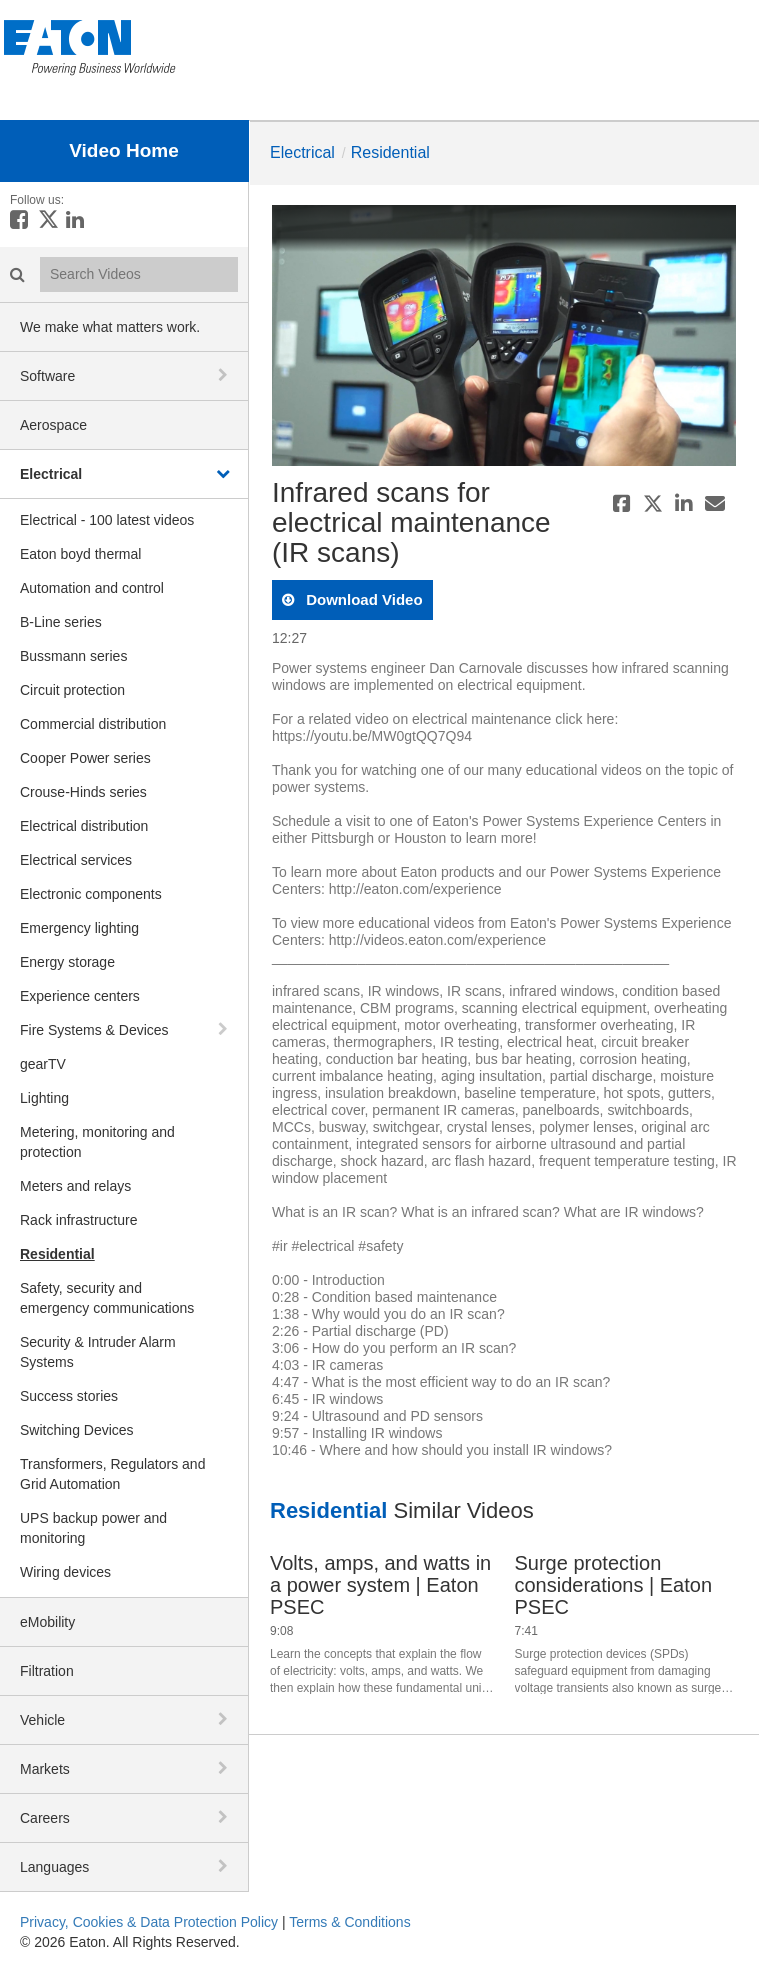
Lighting (44, 1098)
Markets (45, 1769)
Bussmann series (73, 656)
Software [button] (47, 376)
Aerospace (53, 425)
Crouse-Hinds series (83, 792)
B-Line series (61, 622)
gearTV (43, 1064)
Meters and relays (75, 1186)
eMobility (47, 1622)
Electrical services (76, 860)
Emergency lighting (79, 928)
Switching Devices (77, 1430)
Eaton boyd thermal (80, 554)
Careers (45, 1818)
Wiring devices (65, 1572)
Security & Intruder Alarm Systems (98, 1352)
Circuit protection (72, 690)
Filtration (47, 1671)
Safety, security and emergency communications (107, 1298)
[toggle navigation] (225, 375)
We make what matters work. (110, 327)
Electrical (51, 474)
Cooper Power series (85, 758)
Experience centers (80, 996)
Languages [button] (54, 1867)
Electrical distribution (84, 826)
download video (362, 599)
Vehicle (42, 1720)
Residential (57, 1254)
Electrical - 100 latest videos (107, 520)
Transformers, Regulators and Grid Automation (112, 1474)
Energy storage (67, 962)
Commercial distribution (93, 724)
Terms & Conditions (349, 1922)
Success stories (69, 1396)
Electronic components (91, 894)
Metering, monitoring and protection (97, 1142)
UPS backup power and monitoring (93, 1528)
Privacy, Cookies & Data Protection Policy (149, 1922)
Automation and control (92, 588)
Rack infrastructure (78, 1220)
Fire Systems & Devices (94, 1030)
